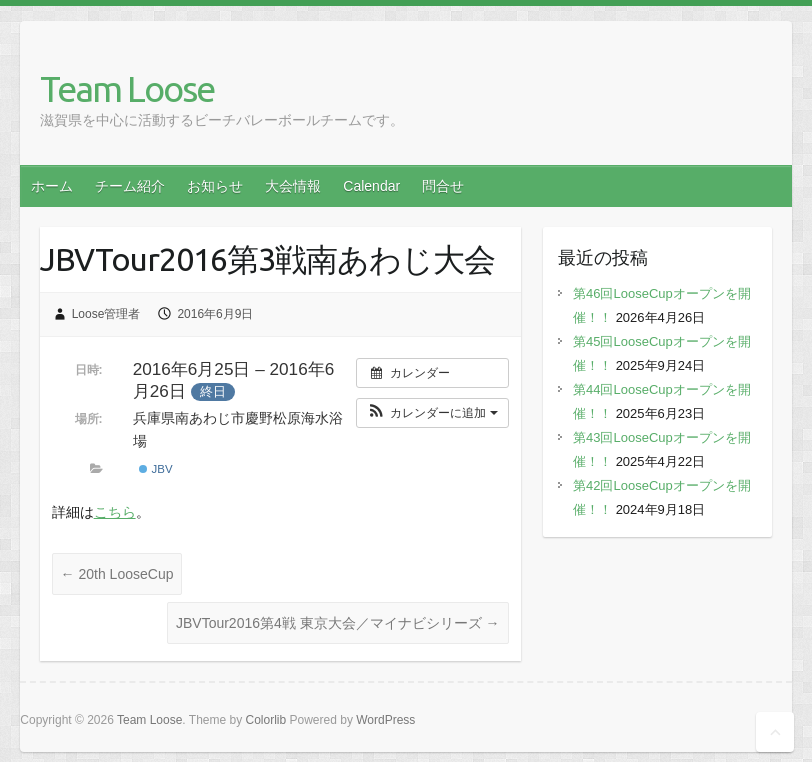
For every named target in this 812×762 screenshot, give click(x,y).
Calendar (371, 186)
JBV (155, 469)
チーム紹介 (130, 186)
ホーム (52, 186)
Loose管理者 (106, 314)
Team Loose (127, 88)
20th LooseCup (117, 574)
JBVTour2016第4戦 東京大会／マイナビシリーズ (338, 623)
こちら (115, 512)
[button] (432, 413)
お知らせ (215, 186)
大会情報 (293, 186)
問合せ (443, 186)
